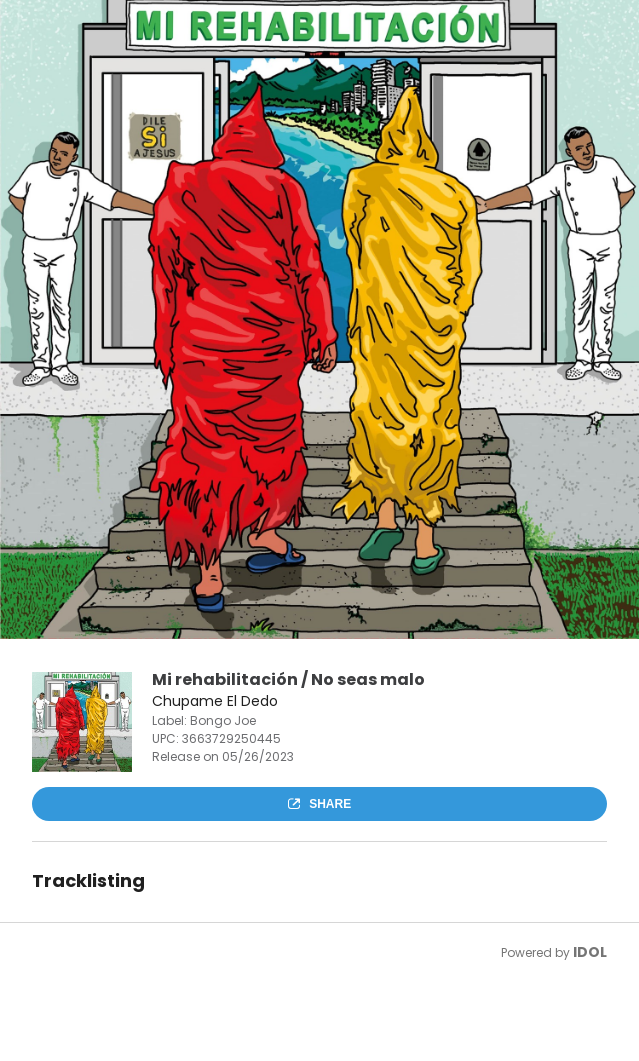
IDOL (590, 952)
